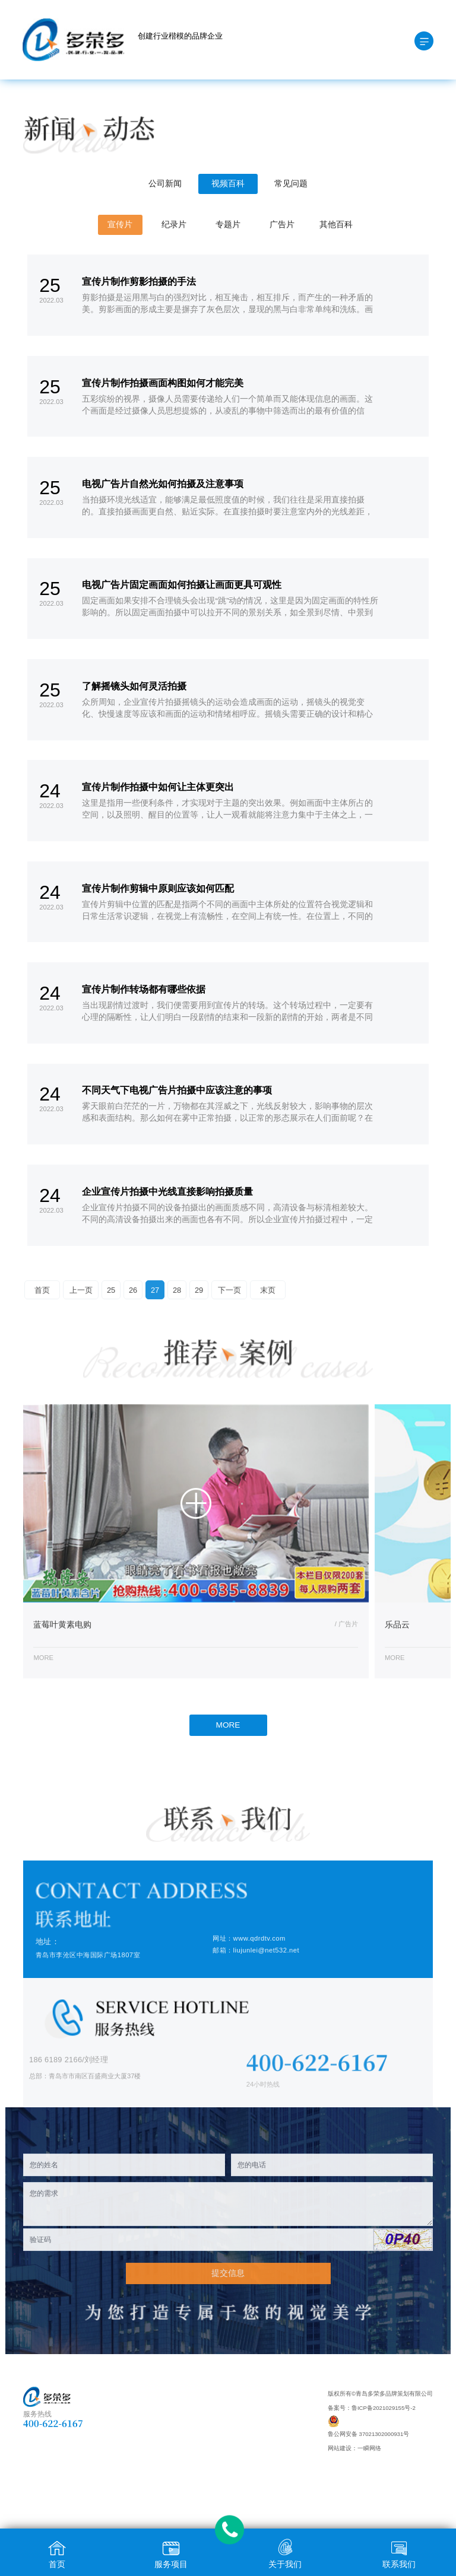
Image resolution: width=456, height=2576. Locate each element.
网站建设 (340, 2448)
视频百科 (228, 183)
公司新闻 (165, 183)
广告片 (282, 224)
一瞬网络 (369, 2448)
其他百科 (336, 224)
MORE (228, 1724)
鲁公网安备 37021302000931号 (368, 2434)
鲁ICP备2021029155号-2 (384, 2408)
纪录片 (174, 224)
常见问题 (291, 183)
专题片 (228, 224)
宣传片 (119, 224)
